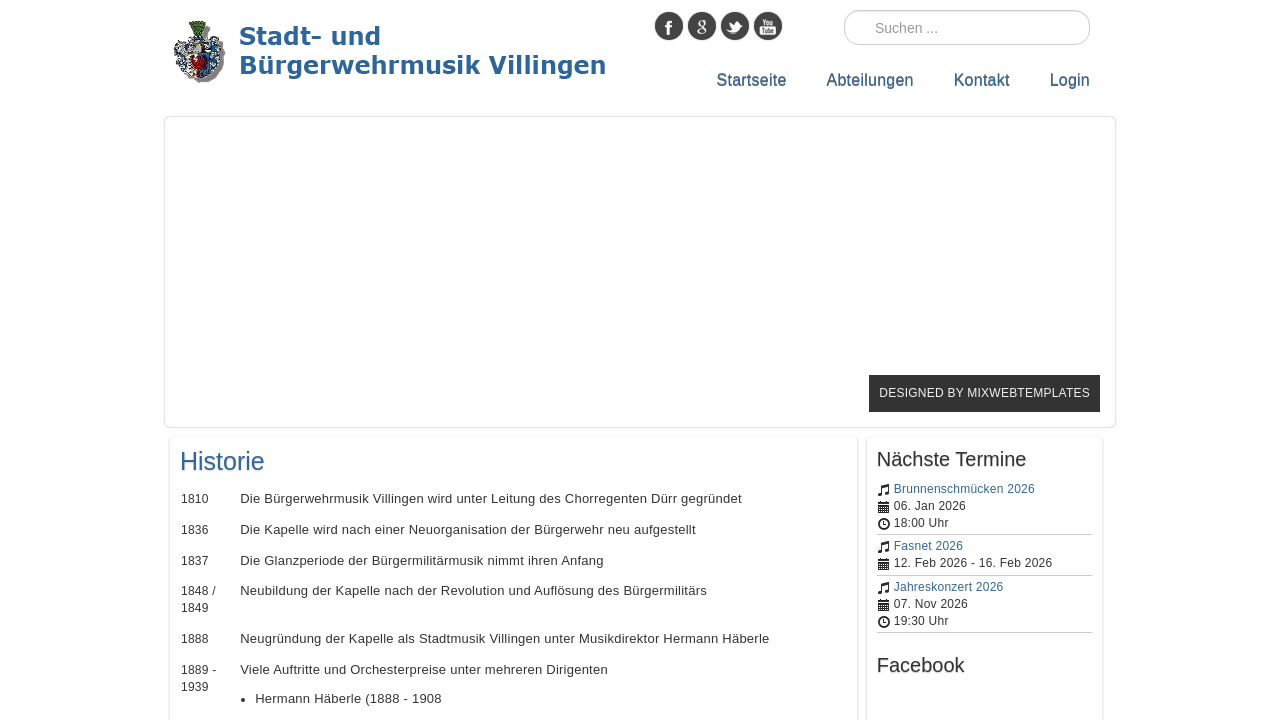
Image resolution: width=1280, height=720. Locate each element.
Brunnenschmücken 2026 (964, 489)
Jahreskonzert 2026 (949, 587)
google (702, 26)
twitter (735, 26)
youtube (768, 26)
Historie (222, 461)
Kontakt (982, 80)
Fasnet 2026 (928, 546)
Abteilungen (870, 80)
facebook (669, 26)
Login (1070, 80)
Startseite (752, 80)
